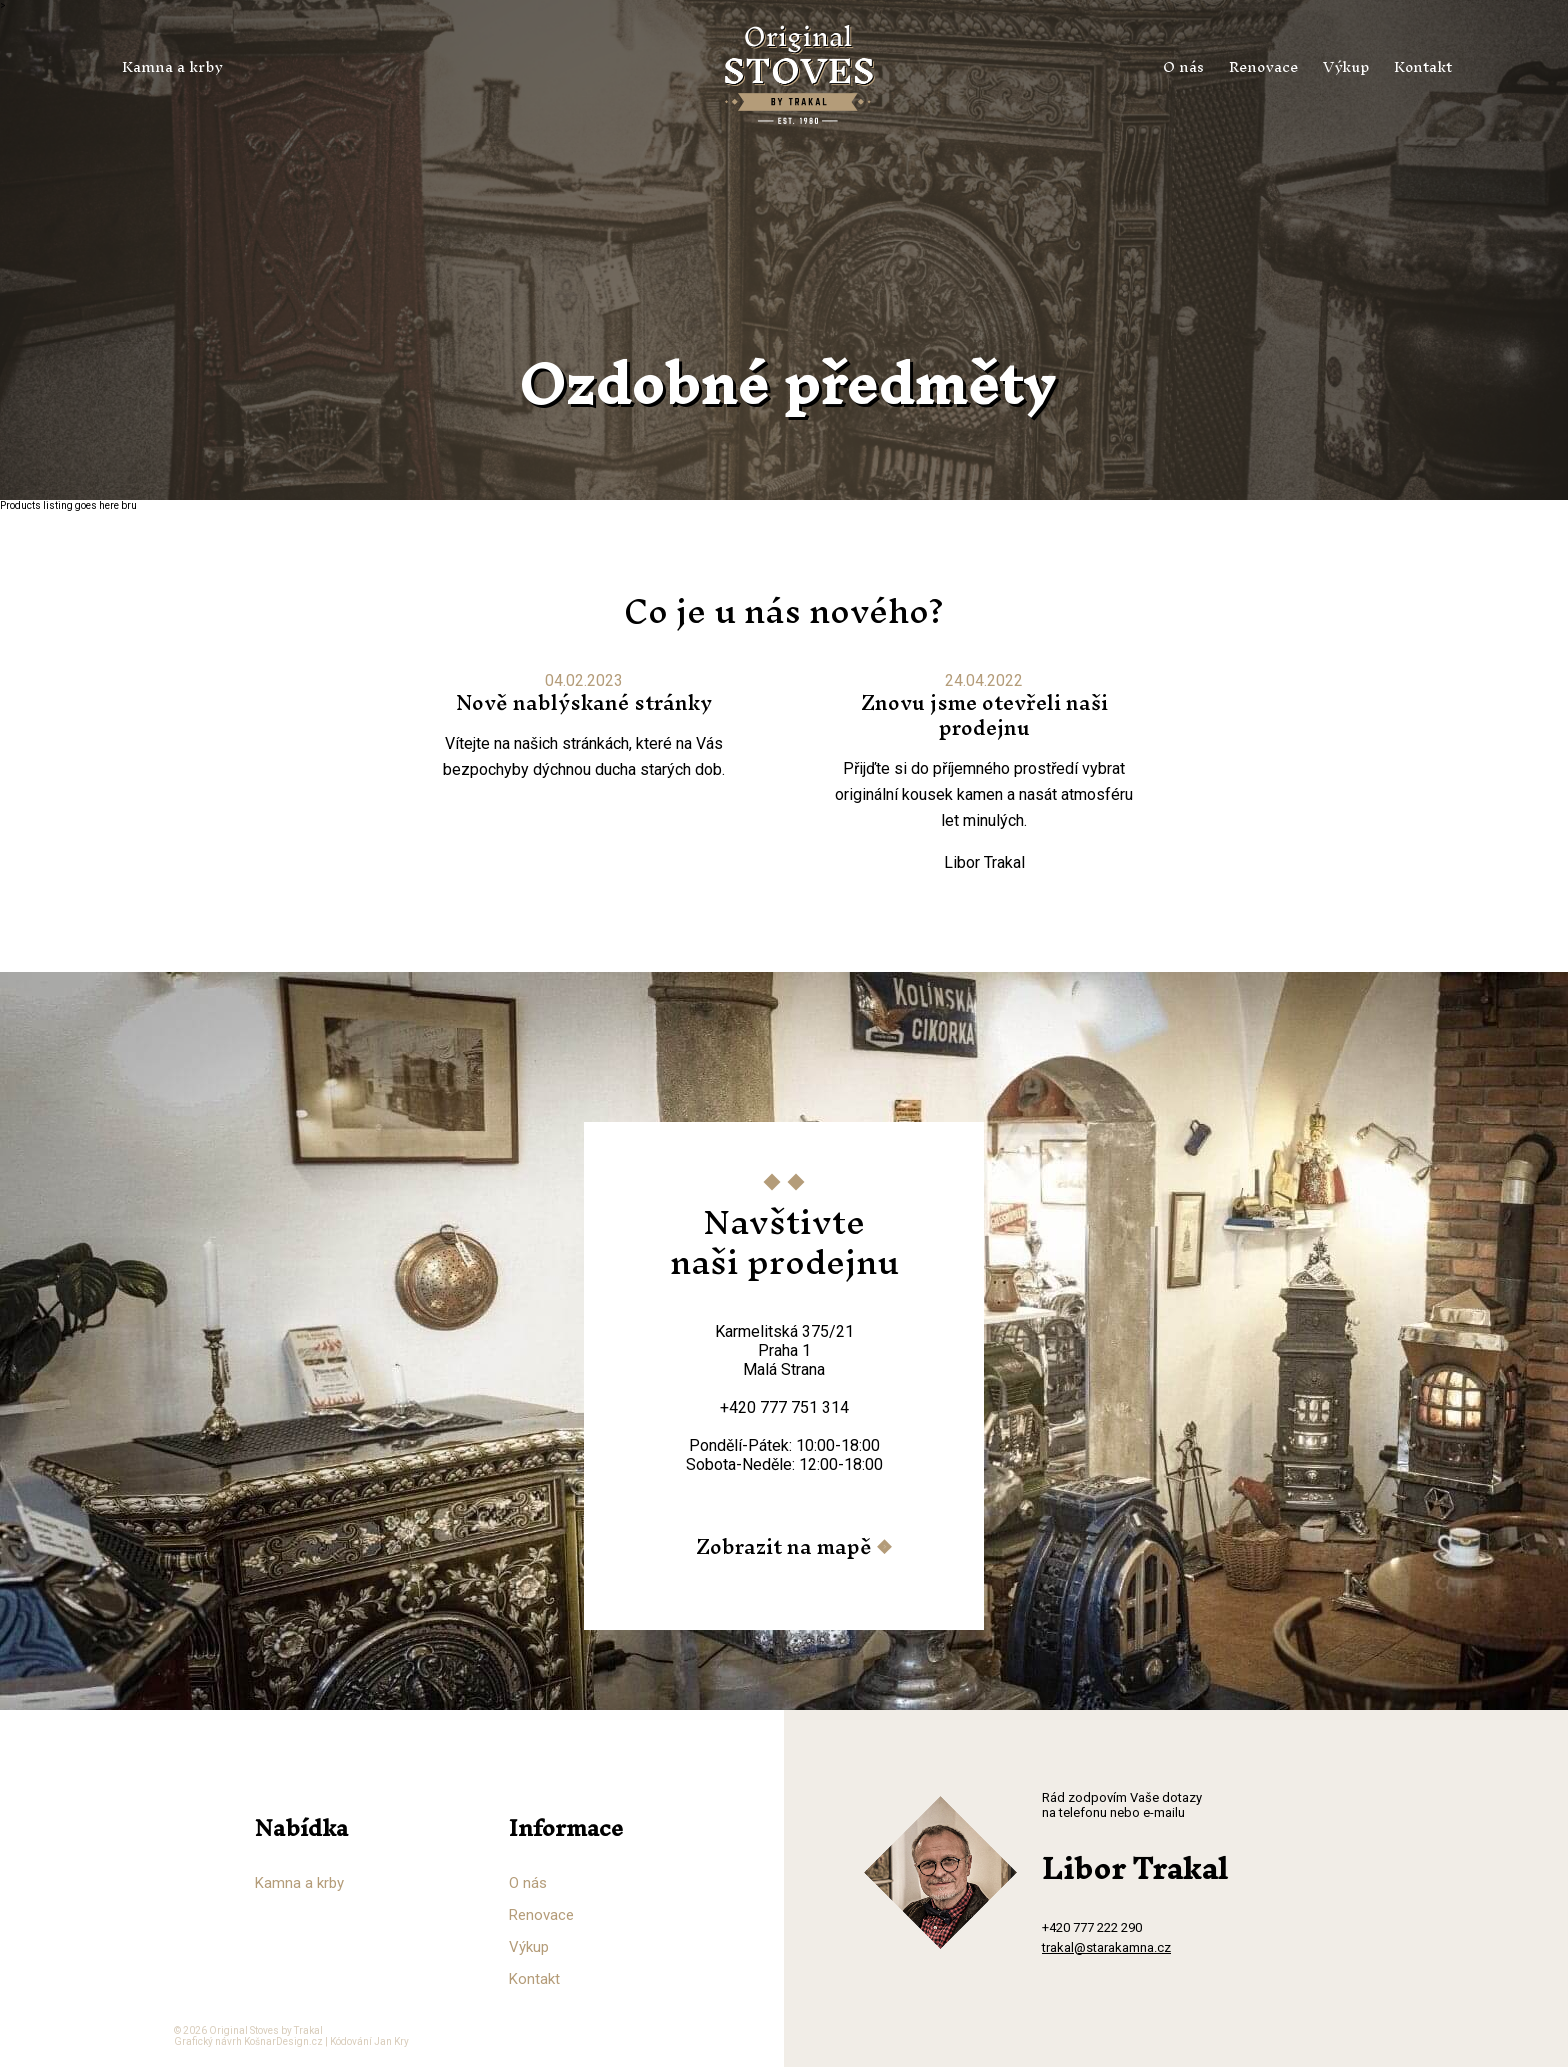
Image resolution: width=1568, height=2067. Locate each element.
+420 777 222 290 (1092, 1927)
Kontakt (1423, 66)
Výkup (1346, 66)
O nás (1183, 66)
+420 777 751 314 (784, 1407)
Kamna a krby (172, 66)
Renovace (1263, 66)
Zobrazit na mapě (784, 1546)
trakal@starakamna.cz (1106, 1947)
